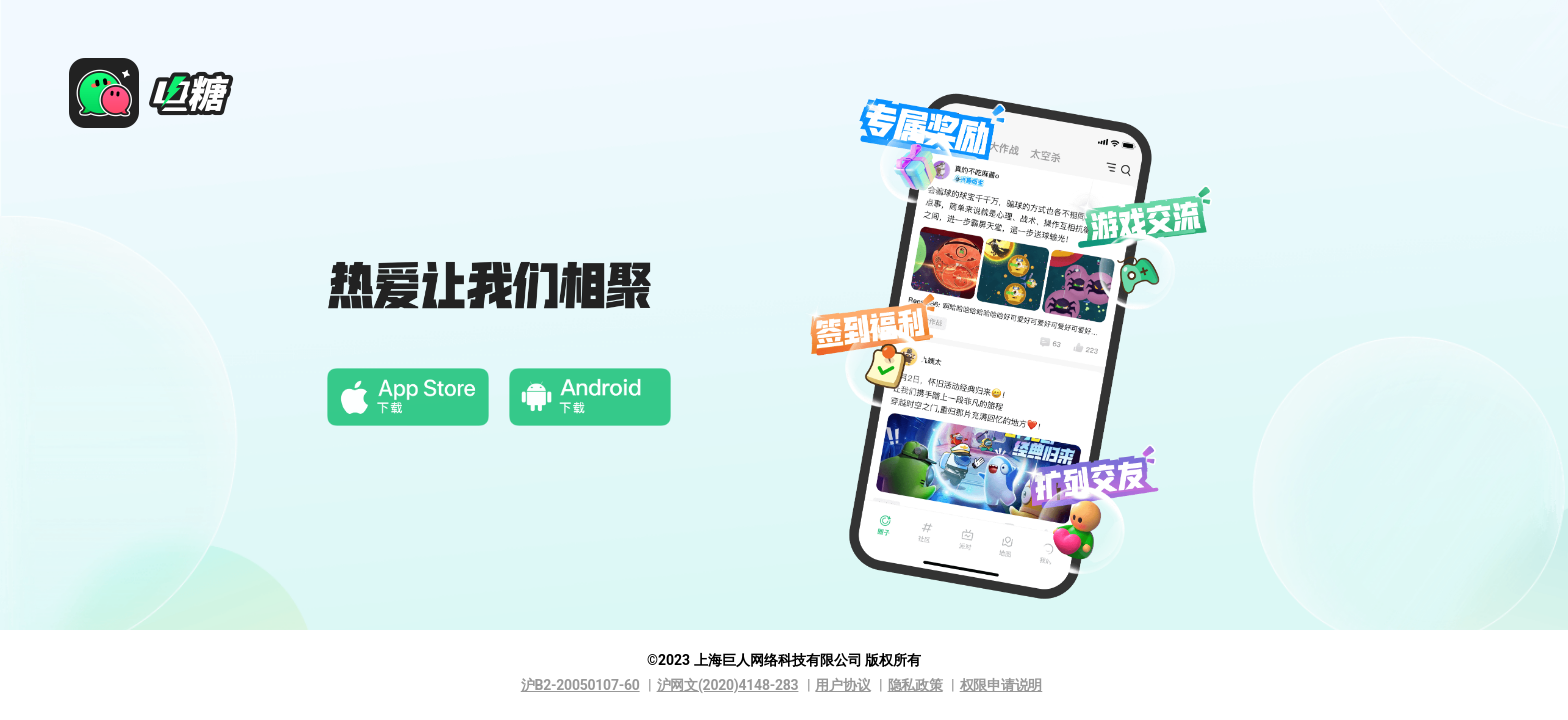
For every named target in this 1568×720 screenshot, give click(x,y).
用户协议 (842, 685)
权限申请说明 (1001, 685)
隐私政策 (915, 685)
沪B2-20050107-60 (580, 685)
